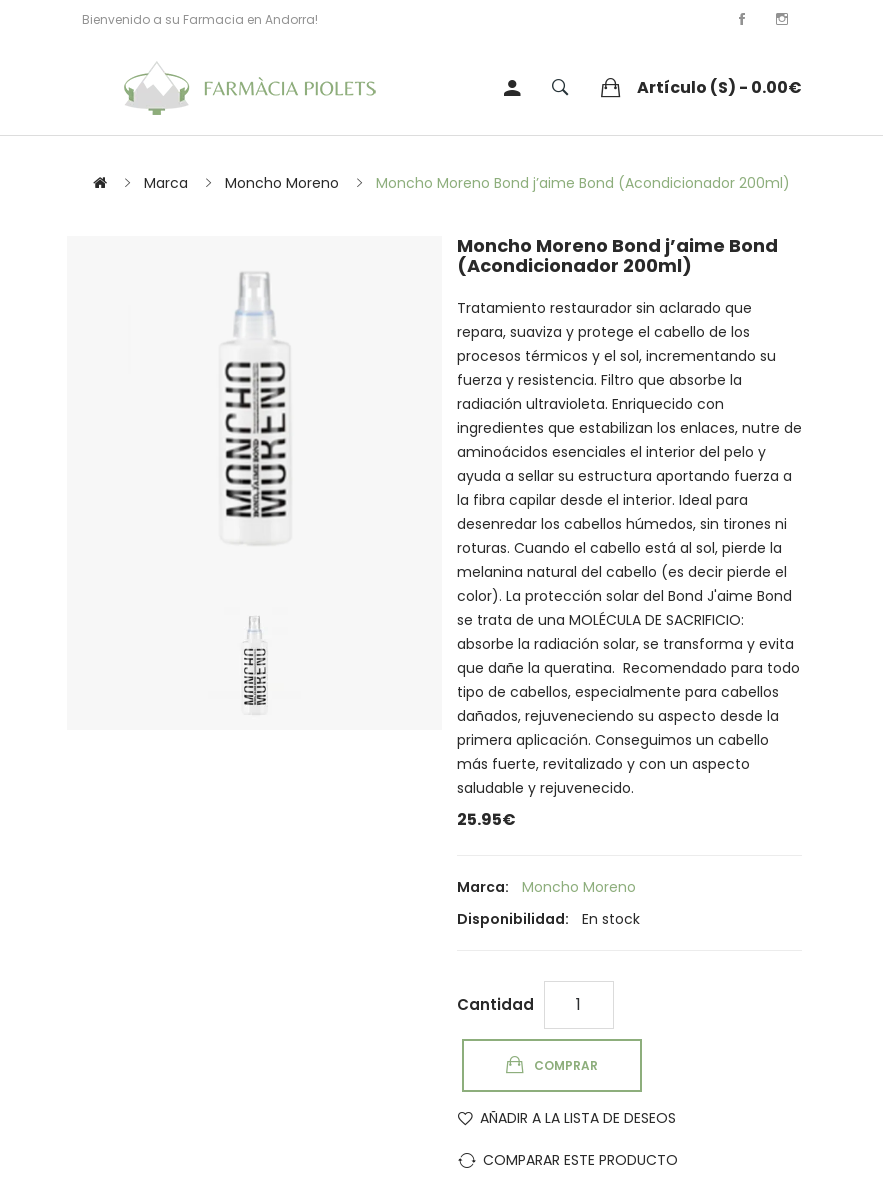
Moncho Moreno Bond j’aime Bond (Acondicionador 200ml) (583, 183)
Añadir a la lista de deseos (578, 1118)
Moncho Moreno (282, 183)
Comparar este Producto (580, 1160)
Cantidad (495, 1004)
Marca (166, 183)
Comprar (566, 1065)
